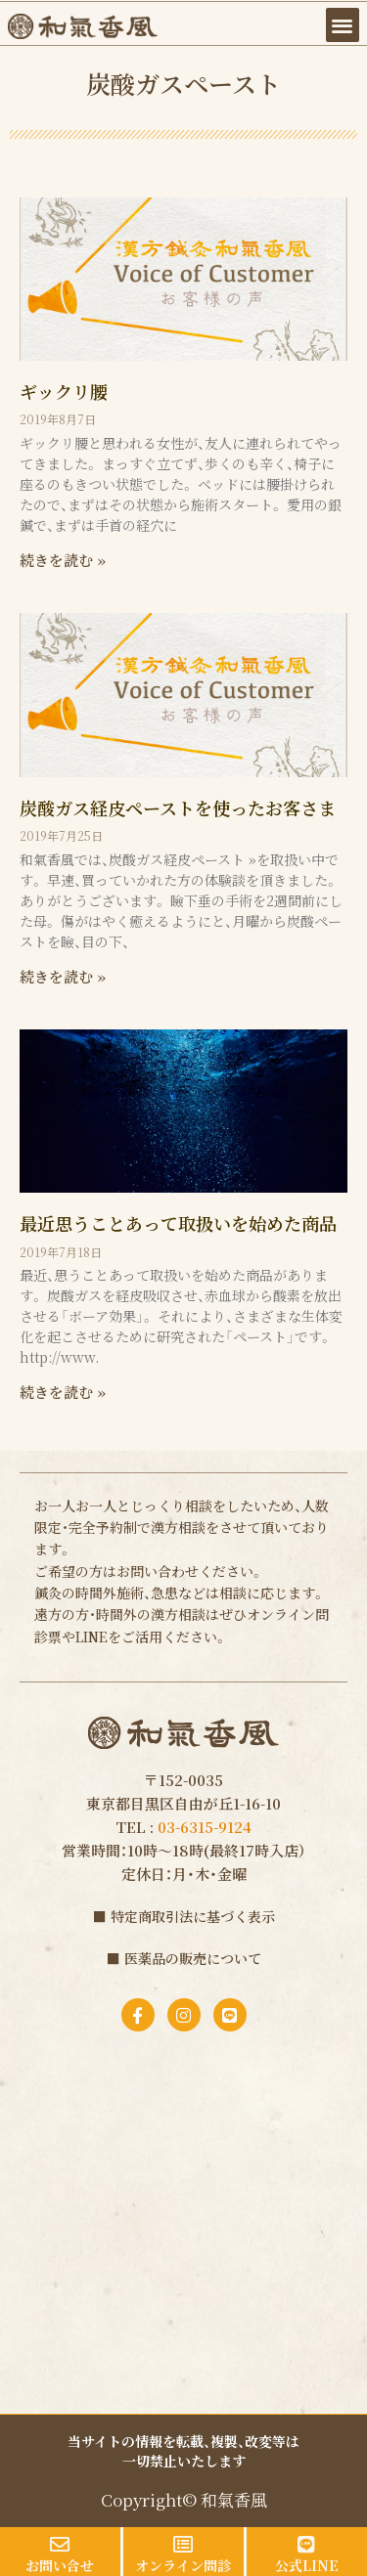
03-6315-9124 (205, 1826)
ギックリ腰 (64, 391)
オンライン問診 (183, 2565)
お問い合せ (59, 2565)
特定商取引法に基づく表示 (193, 1916)
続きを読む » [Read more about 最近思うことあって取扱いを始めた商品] (63, 1391)
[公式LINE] (306, 2544)
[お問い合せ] (59, 2544)
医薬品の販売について (192, 1958)
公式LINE (307, 2565)
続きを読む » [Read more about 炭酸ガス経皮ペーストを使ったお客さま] (63, 976)
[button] (343, 25)
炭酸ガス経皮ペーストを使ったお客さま (178, 807)
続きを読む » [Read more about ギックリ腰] (63, 559)
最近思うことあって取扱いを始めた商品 (178, 1223)
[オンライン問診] (183, 2544)
